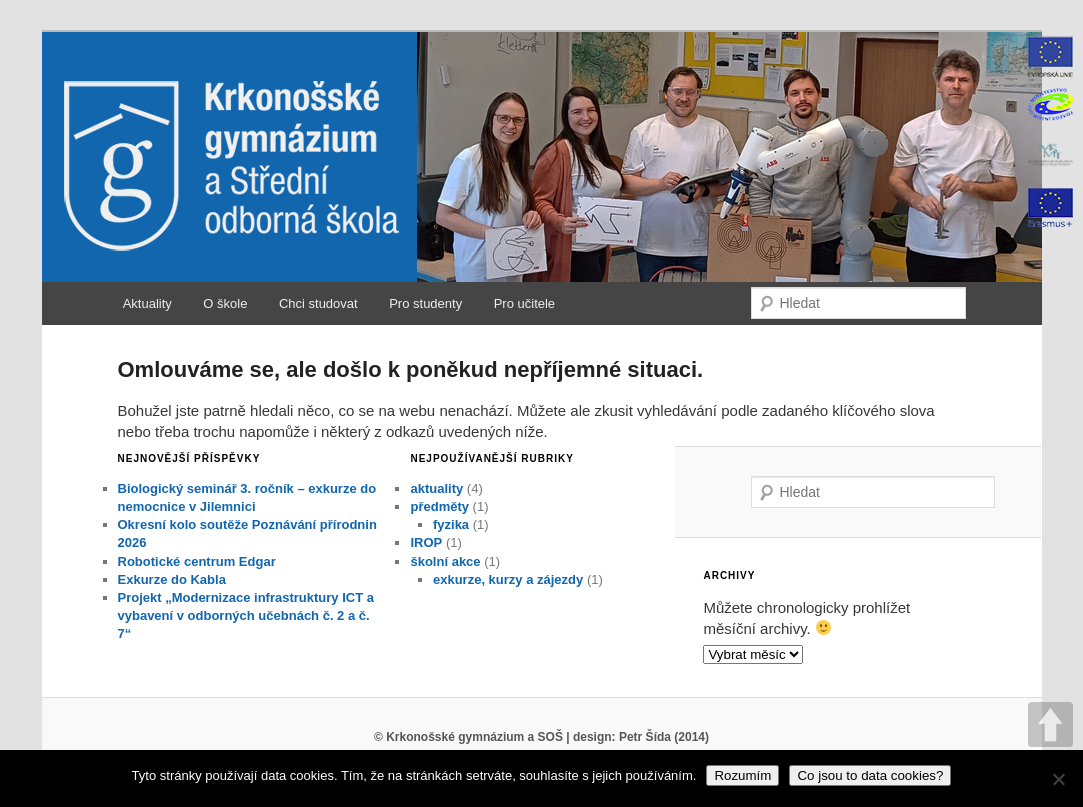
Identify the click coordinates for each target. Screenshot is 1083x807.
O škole (225, 303)
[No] (1058, 779)
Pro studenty (425, 303)
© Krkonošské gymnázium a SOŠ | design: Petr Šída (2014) (541, 737)
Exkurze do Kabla (172, 579)
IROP (426, 542)
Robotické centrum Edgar (197, 561)
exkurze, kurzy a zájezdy (508, 579)
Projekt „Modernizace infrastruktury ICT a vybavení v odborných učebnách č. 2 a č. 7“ (246, 615)
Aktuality (147, 303)
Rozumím (742, 775)
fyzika (451, 524)
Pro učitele (524, 303)
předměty (439, 506)
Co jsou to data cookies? (870, 775)
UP (1050, 724)
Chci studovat (318, 303)
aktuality (436, 488)
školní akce (445, 561)
